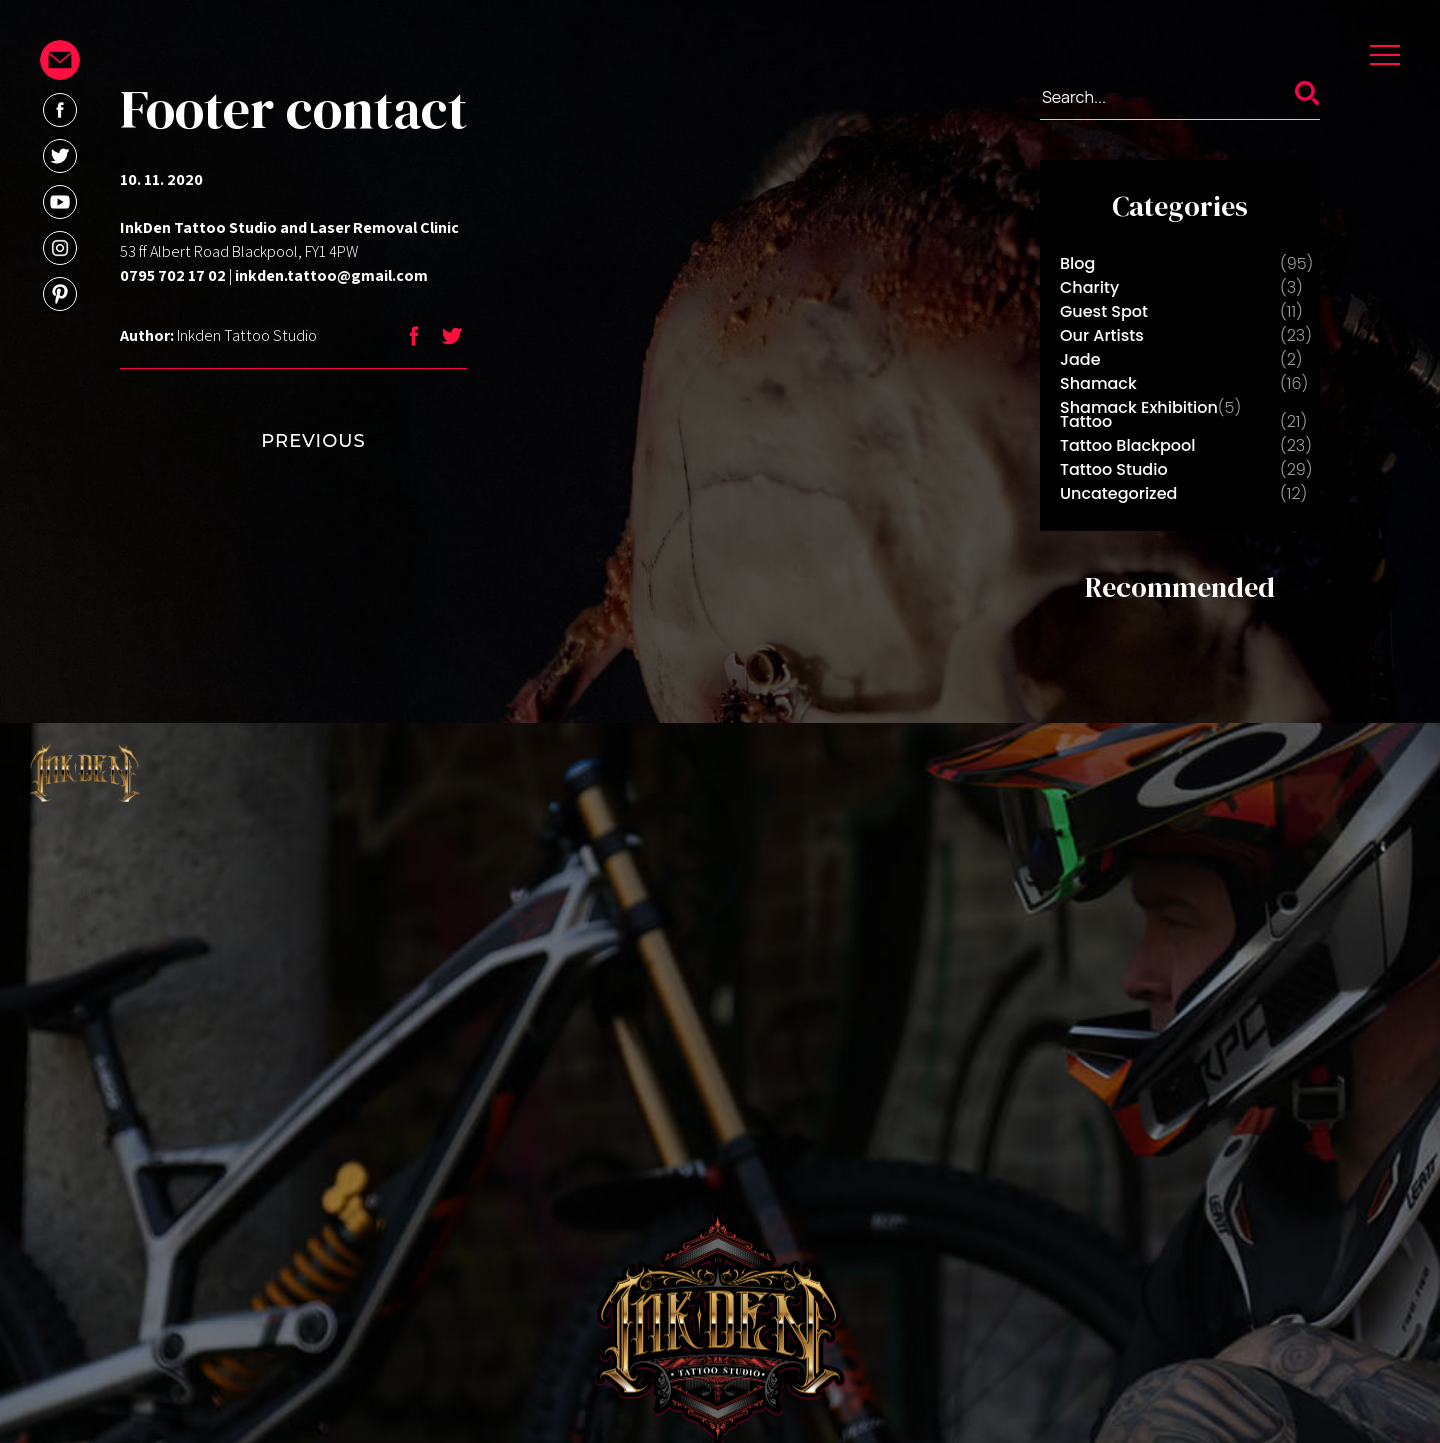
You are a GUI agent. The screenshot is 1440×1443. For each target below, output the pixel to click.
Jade (1080, 359)
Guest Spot (1104, 311)
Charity (1089, 287)
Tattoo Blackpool (1127, 445)
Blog (1077, 263)
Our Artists (1102, 335)
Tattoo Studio (1114, 469)
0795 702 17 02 (173, 275)
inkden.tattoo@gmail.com (331, 275)
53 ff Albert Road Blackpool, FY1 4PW (239, 251)
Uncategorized (1118, 493)
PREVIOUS (273, 441)
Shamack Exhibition (1139, 407)
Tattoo (1086, 421)
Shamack (1098, 383)
